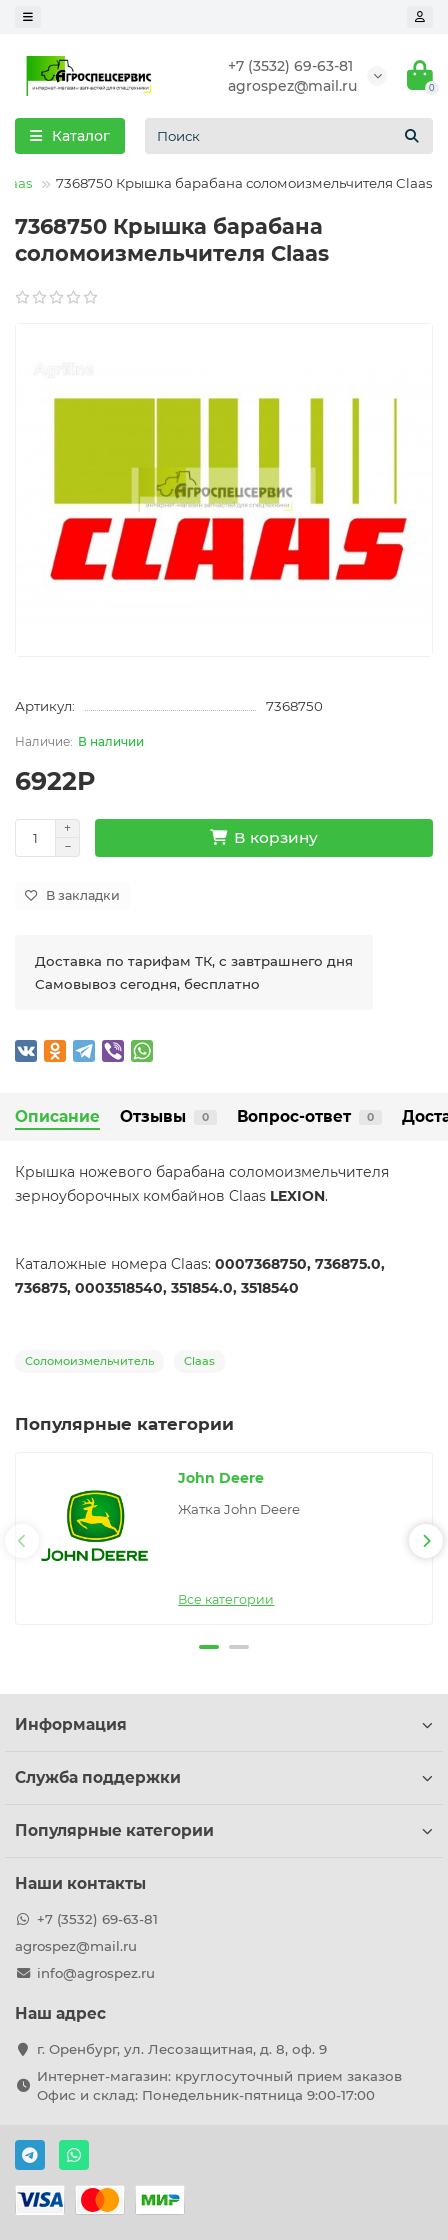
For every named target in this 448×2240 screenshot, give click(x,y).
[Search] (289, 136)
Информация (224, 1724)
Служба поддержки (224, 1777)
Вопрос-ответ (309, 1116)
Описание (57, 1116)
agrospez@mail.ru (292, 86)
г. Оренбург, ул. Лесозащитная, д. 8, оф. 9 (182, 2049)
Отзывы (168, 1116)
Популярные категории (224, 1830)
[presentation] (22, 1541)
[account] (420, 17)
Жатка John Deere (239, 1509)
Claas (199, 1361)
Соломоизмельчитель (89, 1361)
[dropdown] (28, 17)
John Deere (221, 1478)
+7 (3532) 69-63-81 (290, 66)
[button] (209, 1647)
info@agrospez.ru (96, 1973)
